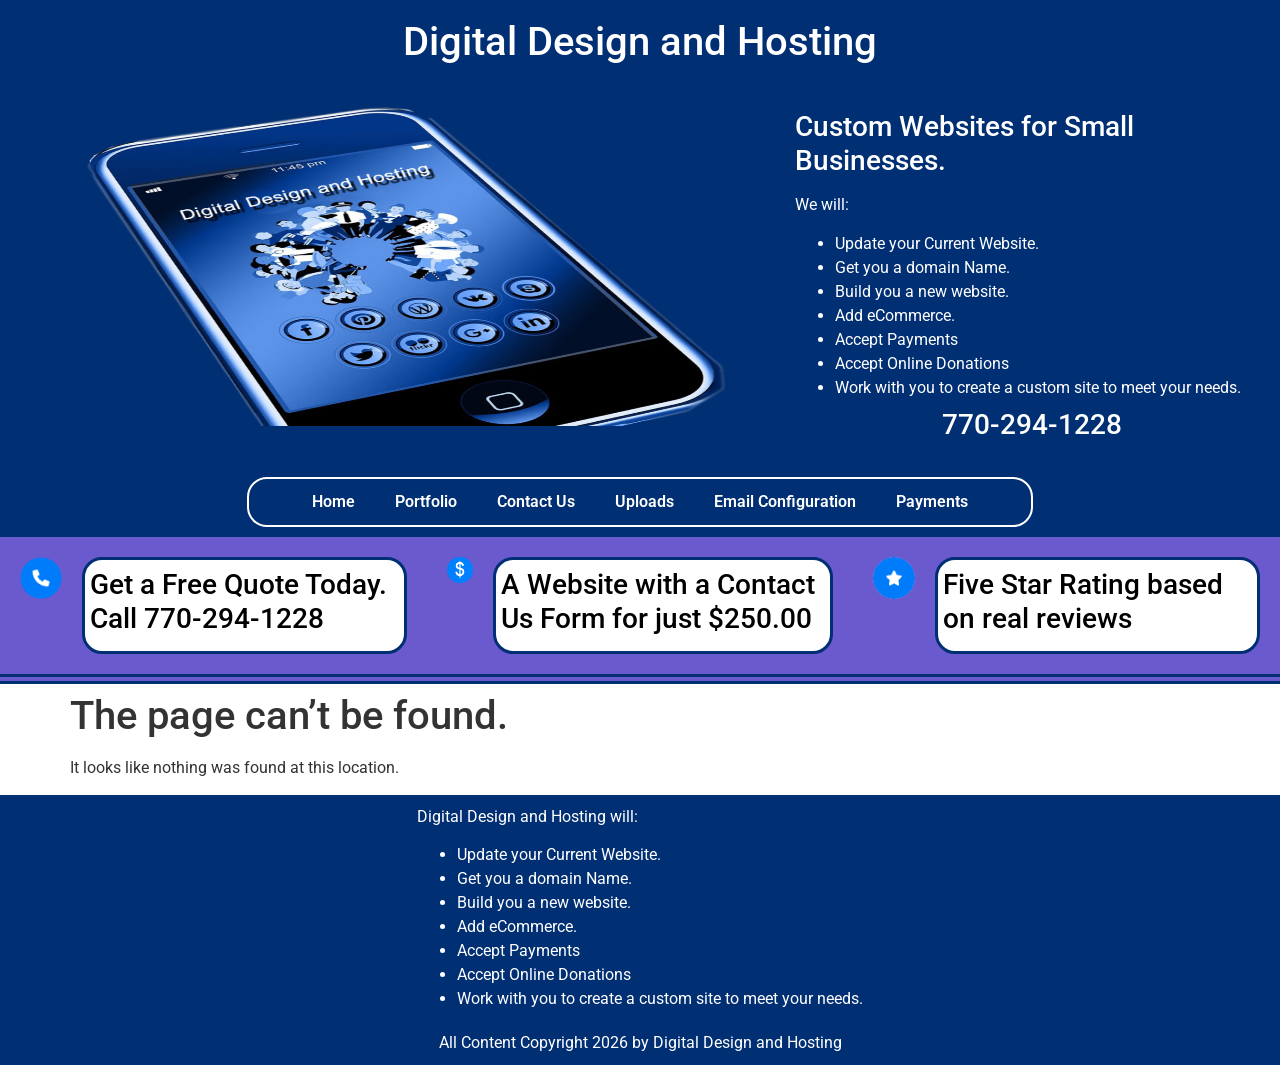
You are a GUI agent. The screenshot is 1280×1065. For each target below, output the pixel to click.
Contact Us (536, 501)
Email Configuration (785, 501)
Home (333, 501)
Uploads (644, 501)
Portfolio (426, 501)
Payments (932, 501)
